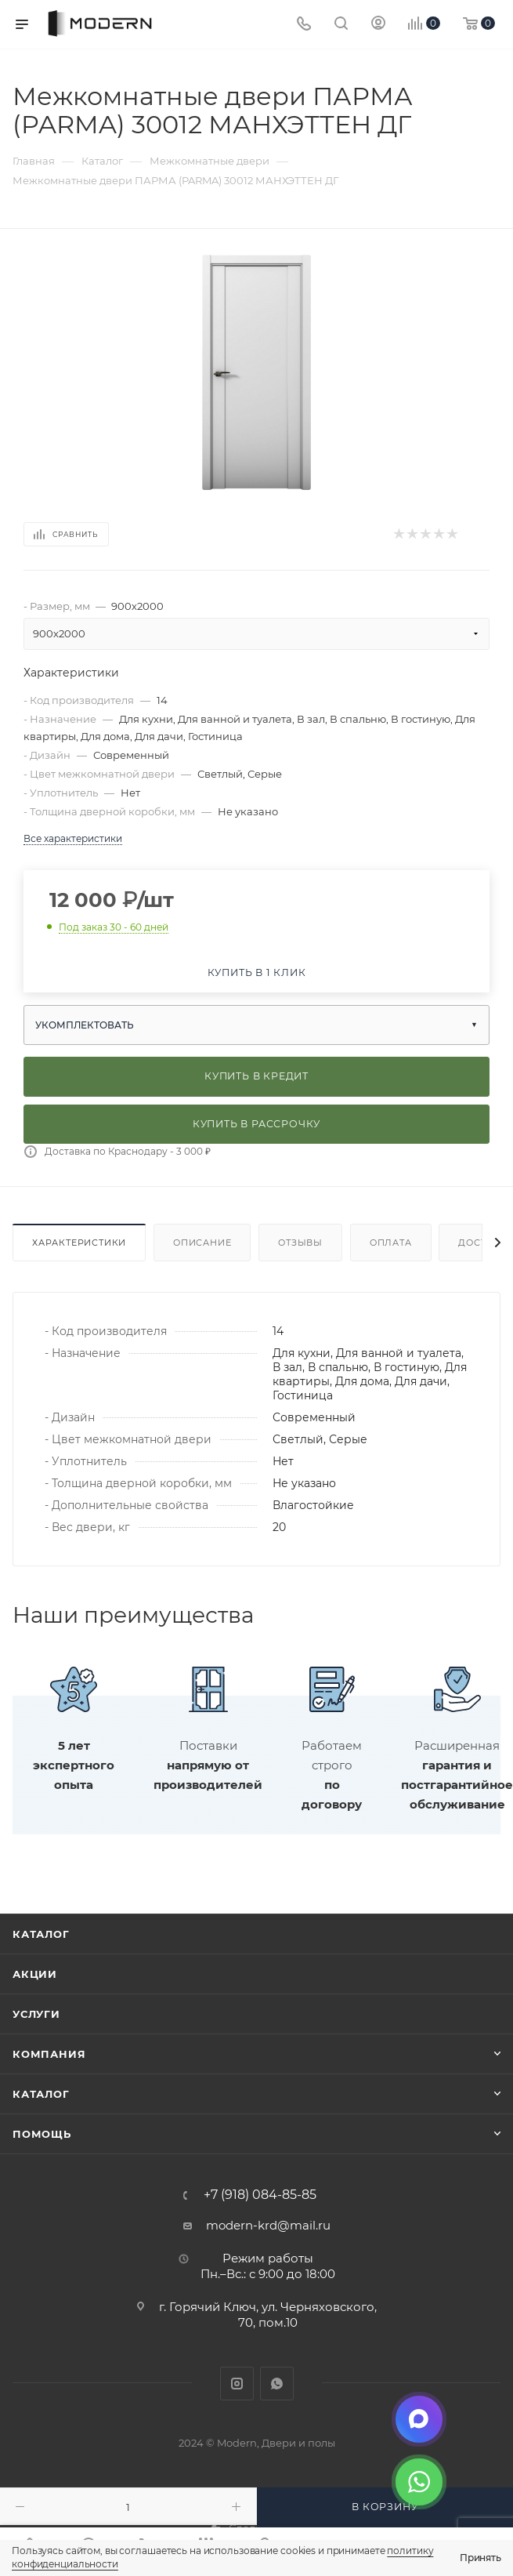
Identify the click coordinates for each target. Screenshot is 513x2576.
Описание (202, 1242)
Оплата (391, 1242)
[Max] (419, 2419)
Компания (49, 2054)
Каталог (41, 1934)
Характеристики (79, 1242)
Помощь (42, 2134)
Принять (480, 2557)
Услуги (36, 2014)
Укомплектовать (84, 1025)
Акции (35, 1974)
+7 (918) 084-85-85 (260, 2195)
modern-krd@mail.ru (268, 2225)
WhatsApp (277, 2383)
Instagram (237, 2383)
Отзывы (300, 1242)
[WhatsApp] (419, 2481)
